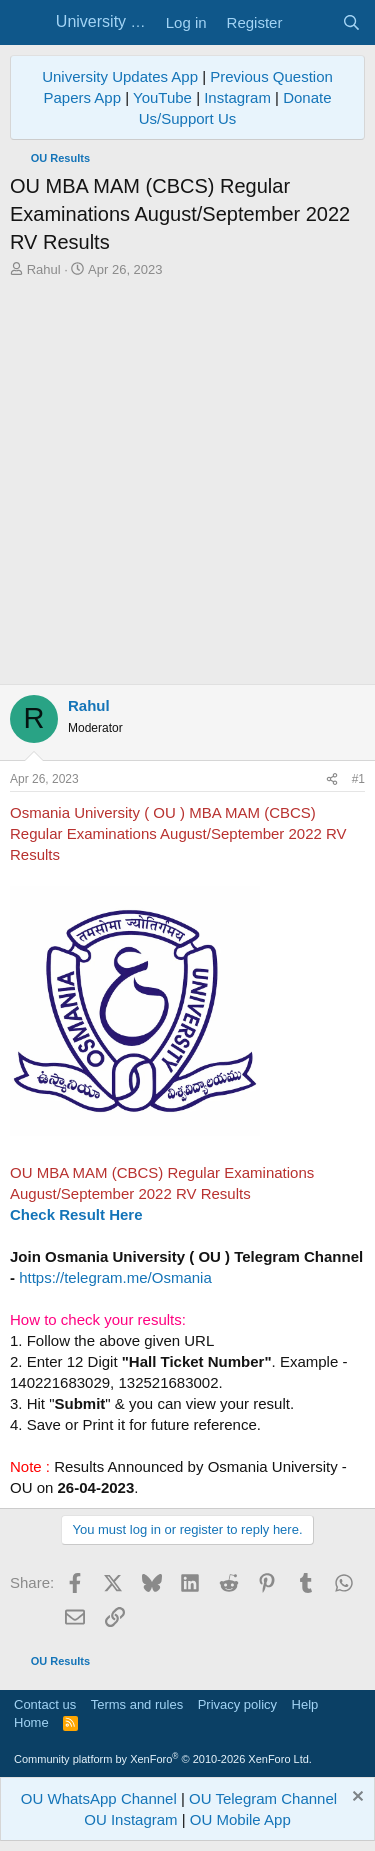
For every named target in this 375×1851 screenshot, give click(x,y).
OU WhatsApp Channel (99, 1798)
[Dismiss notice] (355, 1798)
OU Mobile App (240, 1819)
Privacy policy (237, 1704)
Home (31, 1722)
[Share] (332, 779)
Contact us (45, 1704)
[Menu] (27, 23)
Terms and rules (137, 1704)
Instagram (237, 97)
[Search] (351, 22)
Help (305, 1704)
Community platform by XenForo (163, 1759)
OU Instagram (130, 1819)
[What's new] (311, 22)
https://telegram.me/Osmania (115, 1277)
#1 (358, 779)
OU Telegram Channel (263, 1798)
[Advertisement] (187, 486)
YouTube (162, 97)
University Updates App (120, 76)
